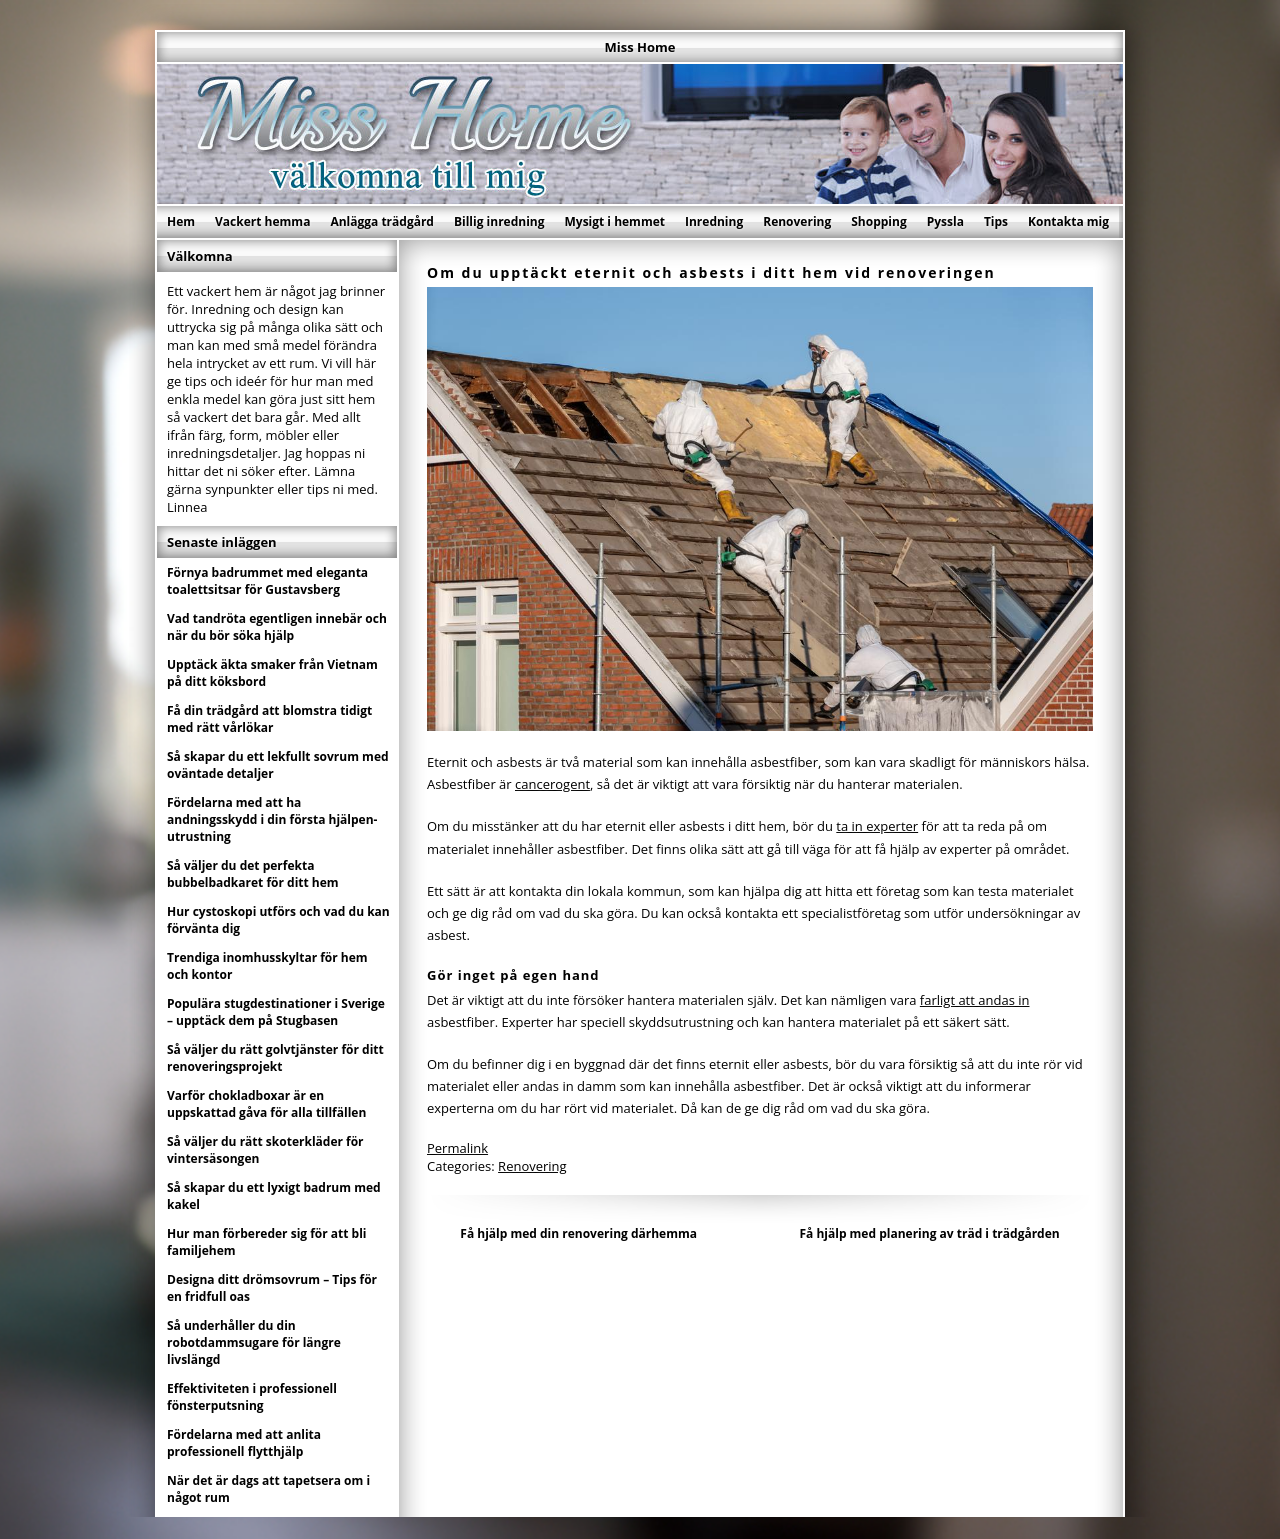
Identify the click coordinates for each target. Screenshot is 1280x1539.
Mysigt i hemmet (614, 221)
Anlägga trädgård (382, 221)
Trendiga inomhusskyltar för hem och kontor (267, 966)
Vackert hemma (262, 221)
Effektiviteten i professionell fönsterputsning (252, 1397)
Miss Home (640, 47)
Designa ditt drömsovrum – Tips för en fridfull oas (272, 1288)
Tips (996, 221)
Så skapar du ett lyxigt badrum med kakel (274, 1196)
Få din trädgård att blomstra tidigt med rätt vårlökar (269, 719)
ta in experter (877, 826)
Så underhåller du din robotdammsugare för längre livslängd (254, 1342)
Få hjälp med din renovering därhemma (578, 1233)
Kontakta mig (1068, 221)
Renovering (797, 221)
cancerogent (552, 784)
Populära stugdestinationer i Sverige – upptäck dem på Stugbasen (276, 1012)
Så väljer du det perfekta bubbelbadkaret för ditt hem (253, 874)
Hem (181, 221)
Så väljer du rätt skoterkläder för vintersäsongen (265, 1150)
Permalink (457, 1148)
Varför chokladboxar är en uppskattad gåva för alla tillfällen (266, 1104)
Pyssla (945, 221)
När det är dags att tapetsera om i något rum (268, 1489)
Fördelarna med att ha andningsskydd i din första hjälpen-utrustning (272, 819)
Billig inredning (499, 221)
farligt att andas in (975, 1000)
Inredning (714, 221)
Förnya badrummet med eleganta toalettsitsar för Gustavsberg (267, 581)
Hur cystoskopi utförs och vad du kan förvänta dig (278, 920)
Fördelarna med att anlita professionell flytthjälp (244, 1443)
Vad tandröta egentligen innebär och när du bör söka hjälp (277, 627)
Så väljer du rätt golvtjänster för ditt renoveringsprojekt (275, 1058)
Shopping (878, 221)
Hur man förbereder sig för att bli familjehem (267, 1242)
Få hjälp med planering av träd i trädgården (929, 1233)
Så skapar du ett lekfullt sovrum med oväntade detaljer (278, 765)
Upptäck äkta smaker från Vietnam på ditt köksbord (272, 673)
